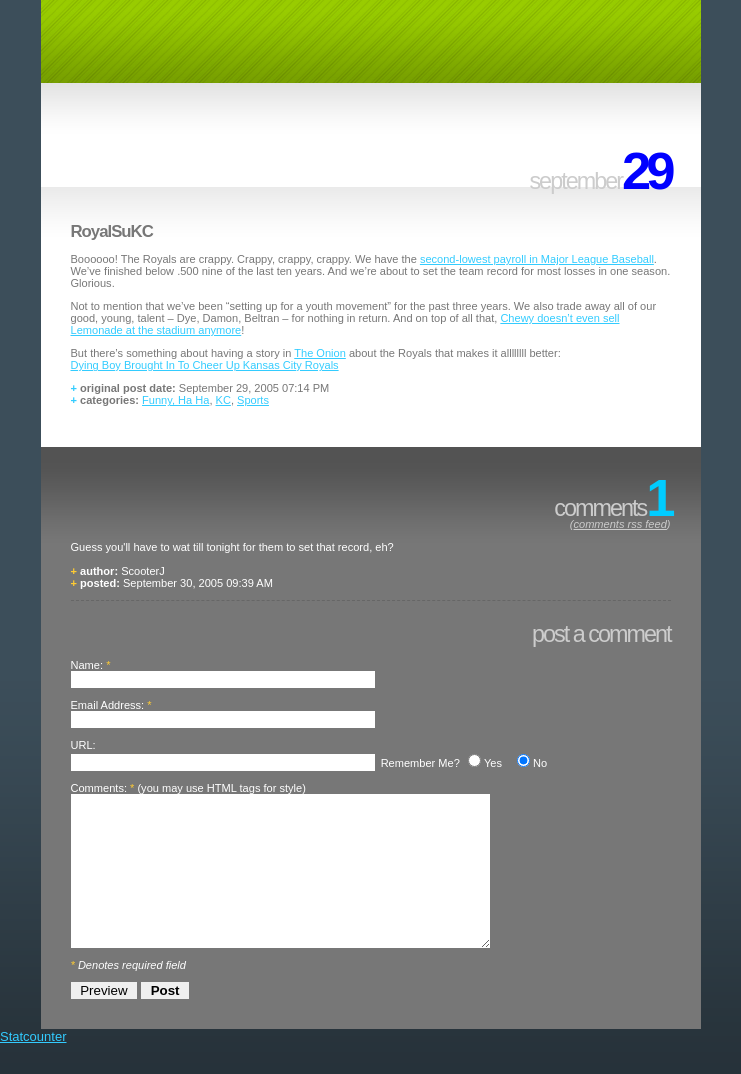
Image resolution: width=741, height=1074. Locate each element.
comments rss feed (619, 524)
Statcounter (33, 1066)
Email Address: (108, 705)
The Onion (320, 353)
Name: (87, 665)
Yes (493, 763)
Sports (253, 400)
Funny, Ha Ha (175, 400)
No (540, 763)
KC (223, 400)
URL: (83, 745)
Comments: (99, 788)
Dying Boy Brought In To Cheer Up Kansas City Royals (205, 365)
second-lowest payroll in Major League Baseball (537, 259)
